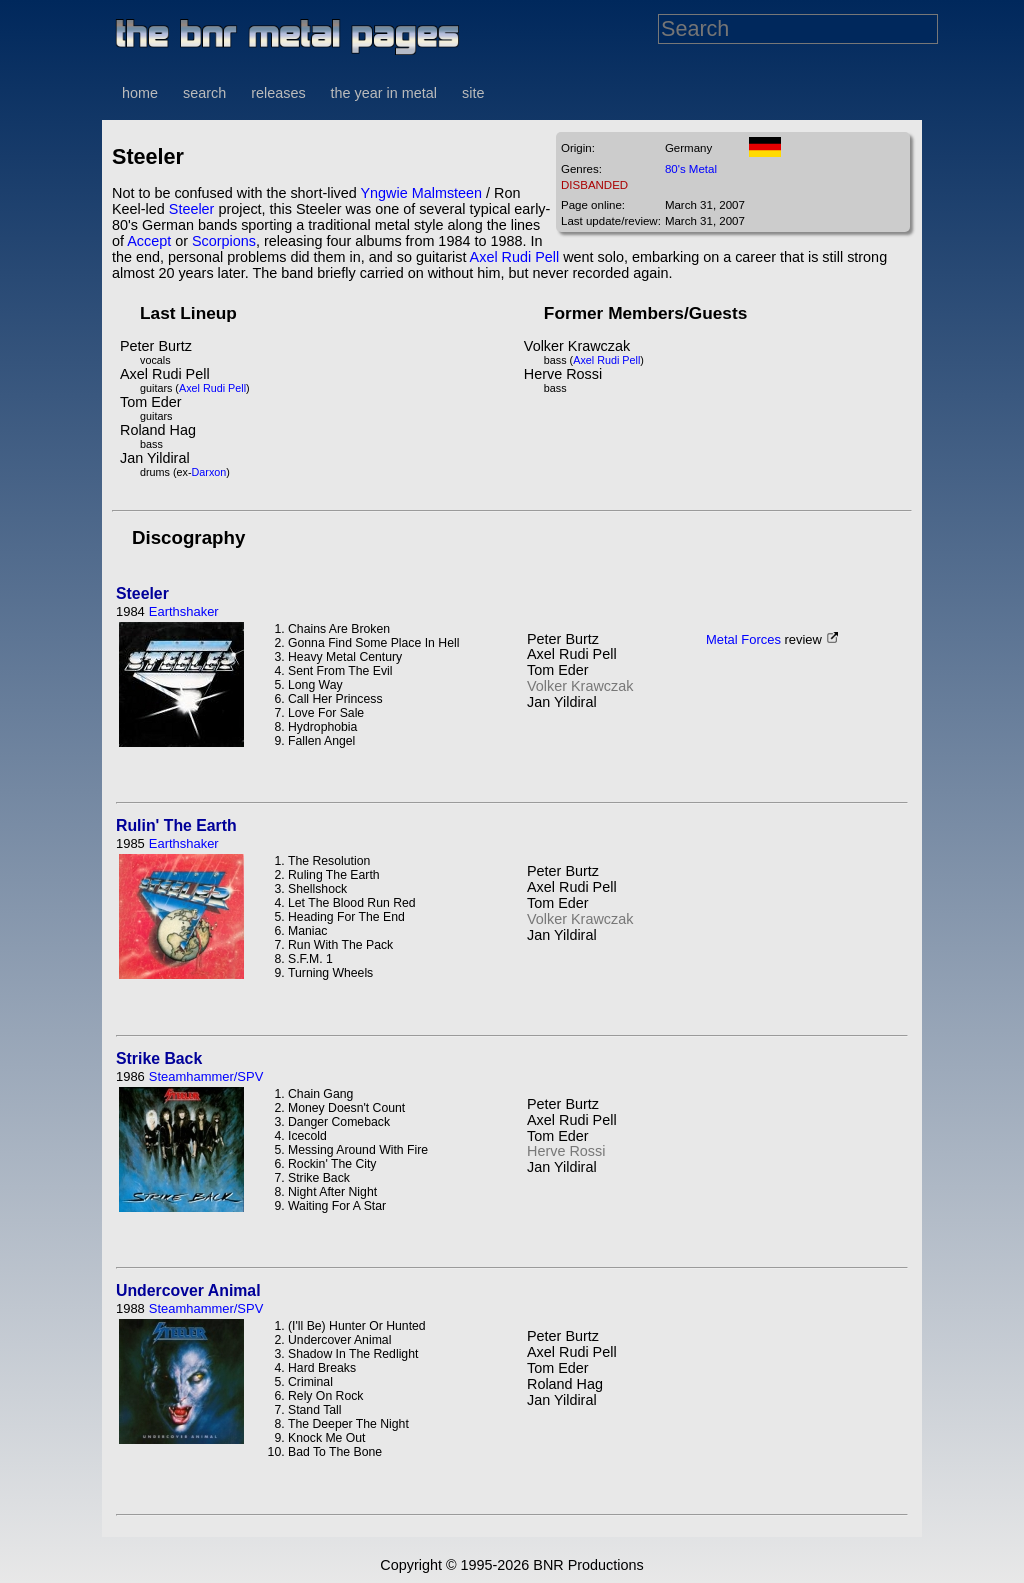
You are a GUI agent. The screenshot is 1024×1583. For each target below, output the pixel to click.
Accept (149, 241)
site (473, 93)
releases (278, 93)
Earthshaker (184, 611)
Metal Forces (743, 639)
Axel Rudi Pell (515, 257)
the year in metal (384, 93)
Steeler (192, 209)
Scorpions (224, 241)
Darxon (209, 472)
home (140, 93)
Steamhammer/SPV (206, 1076)
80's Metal (691, 169)
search (204, 93)
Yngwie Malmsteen (422, 193)
